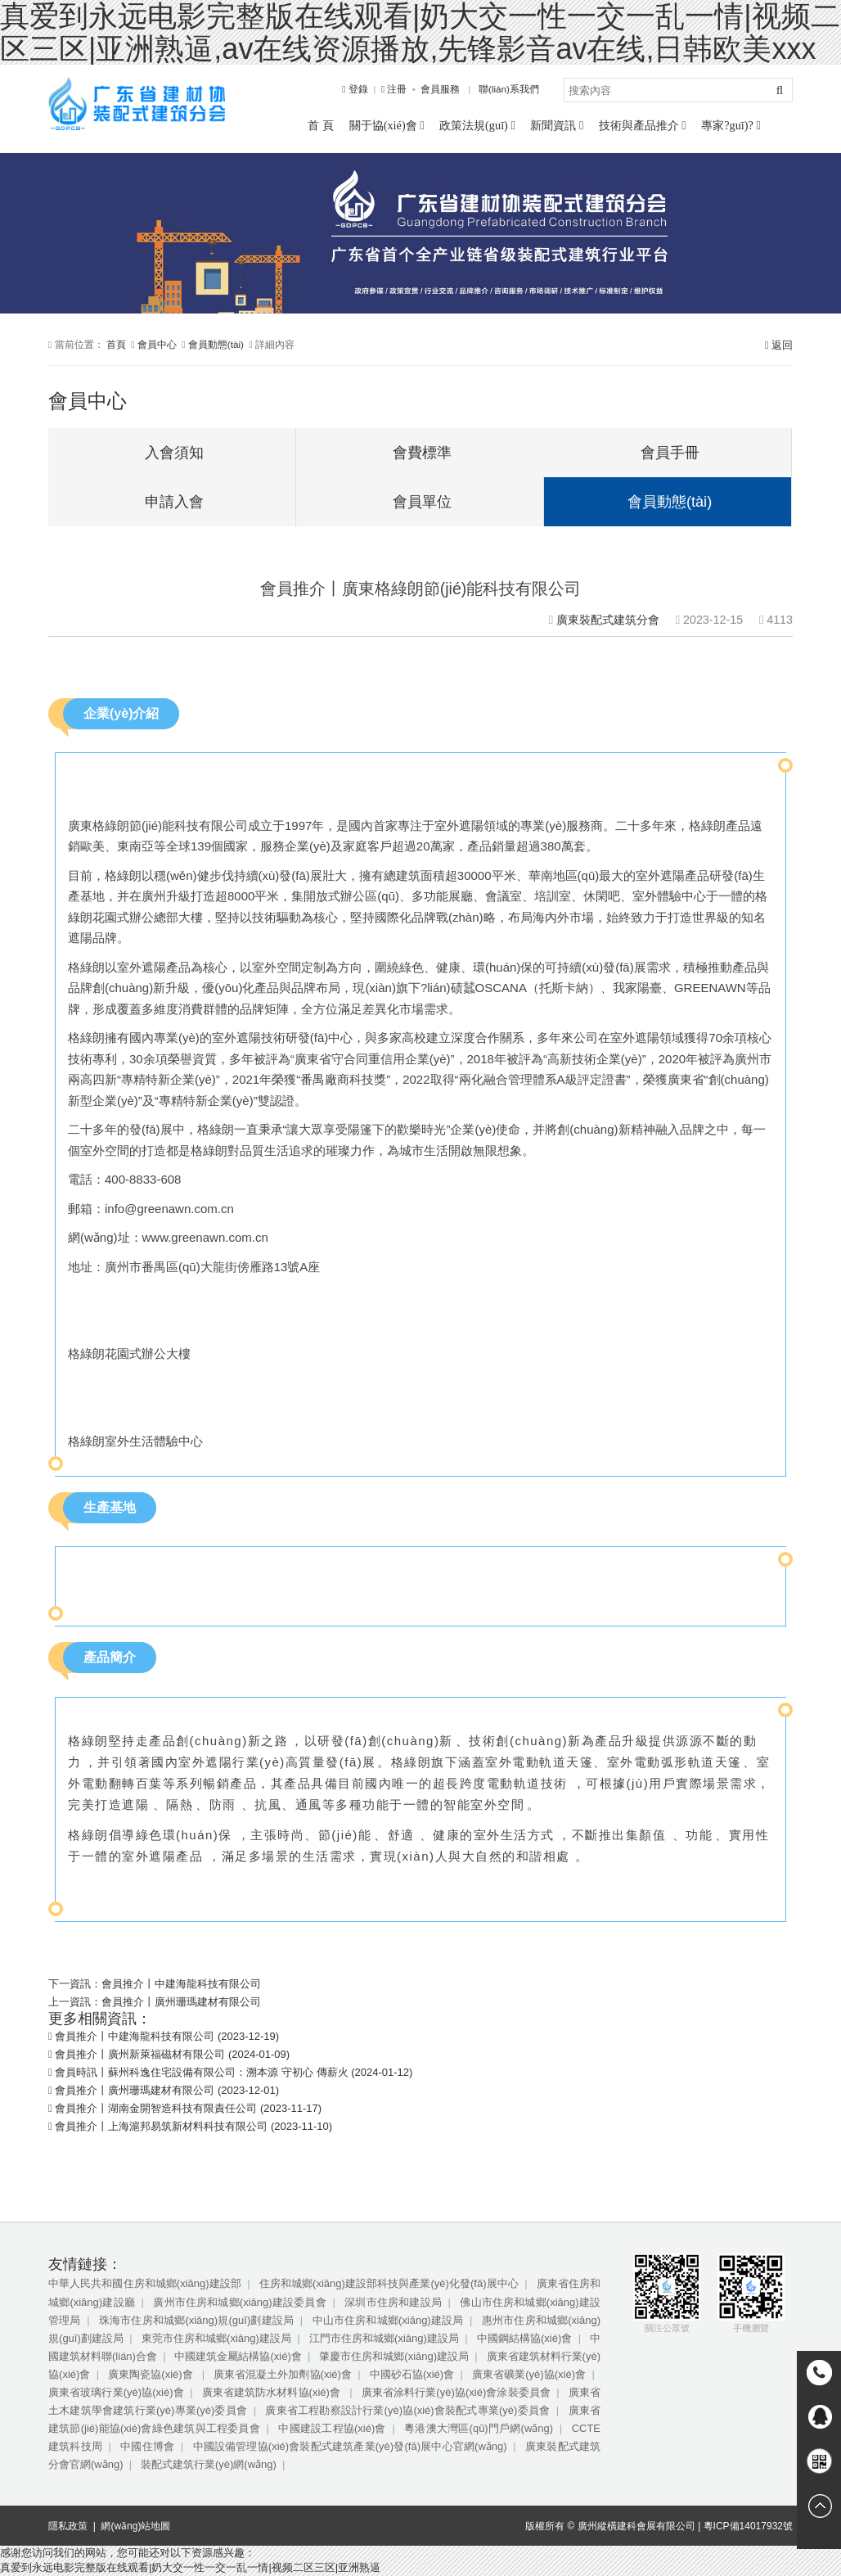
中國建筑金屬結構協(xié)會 (237, 2356)
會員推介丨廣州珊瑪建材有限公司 (181, 2002)
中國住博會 (147, 2446)
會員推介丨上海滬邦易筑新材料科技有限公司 (161, 2126)
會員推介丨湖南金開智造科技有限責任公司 (156, 2108)
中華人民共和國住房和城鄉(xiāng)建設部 (144, 2283)
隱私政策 (68, 2526)
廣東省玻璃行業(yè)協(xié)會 (116, 2392)
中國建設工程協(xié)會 (331, 2428)
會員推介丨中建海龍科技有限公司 (181, 1984)
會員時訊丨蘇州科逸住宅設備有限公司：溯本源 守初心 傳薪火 (201, 2072)
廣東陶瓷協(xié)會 (152, 2374)
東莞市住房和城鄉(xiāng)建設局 (216, 2338)
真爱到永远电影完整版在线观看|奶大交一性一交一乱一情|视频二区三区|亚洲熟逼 (190, 2567)
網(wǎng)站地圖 (135, 2526)
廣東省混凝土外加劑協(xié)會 (283, 2374)
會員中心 (157, 344)
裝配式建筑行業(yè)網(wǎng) (209, 2464)
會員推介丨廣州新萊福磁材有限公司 (140, 2054)
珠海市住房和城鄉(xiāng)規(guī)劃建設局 (196, 2320)
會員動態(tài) (216, 344)
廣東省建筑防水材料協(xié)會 (273, 2392)
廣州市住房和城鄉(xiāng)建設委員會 (239, 2302)
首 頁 (321, 125)
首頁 (116, 344)
